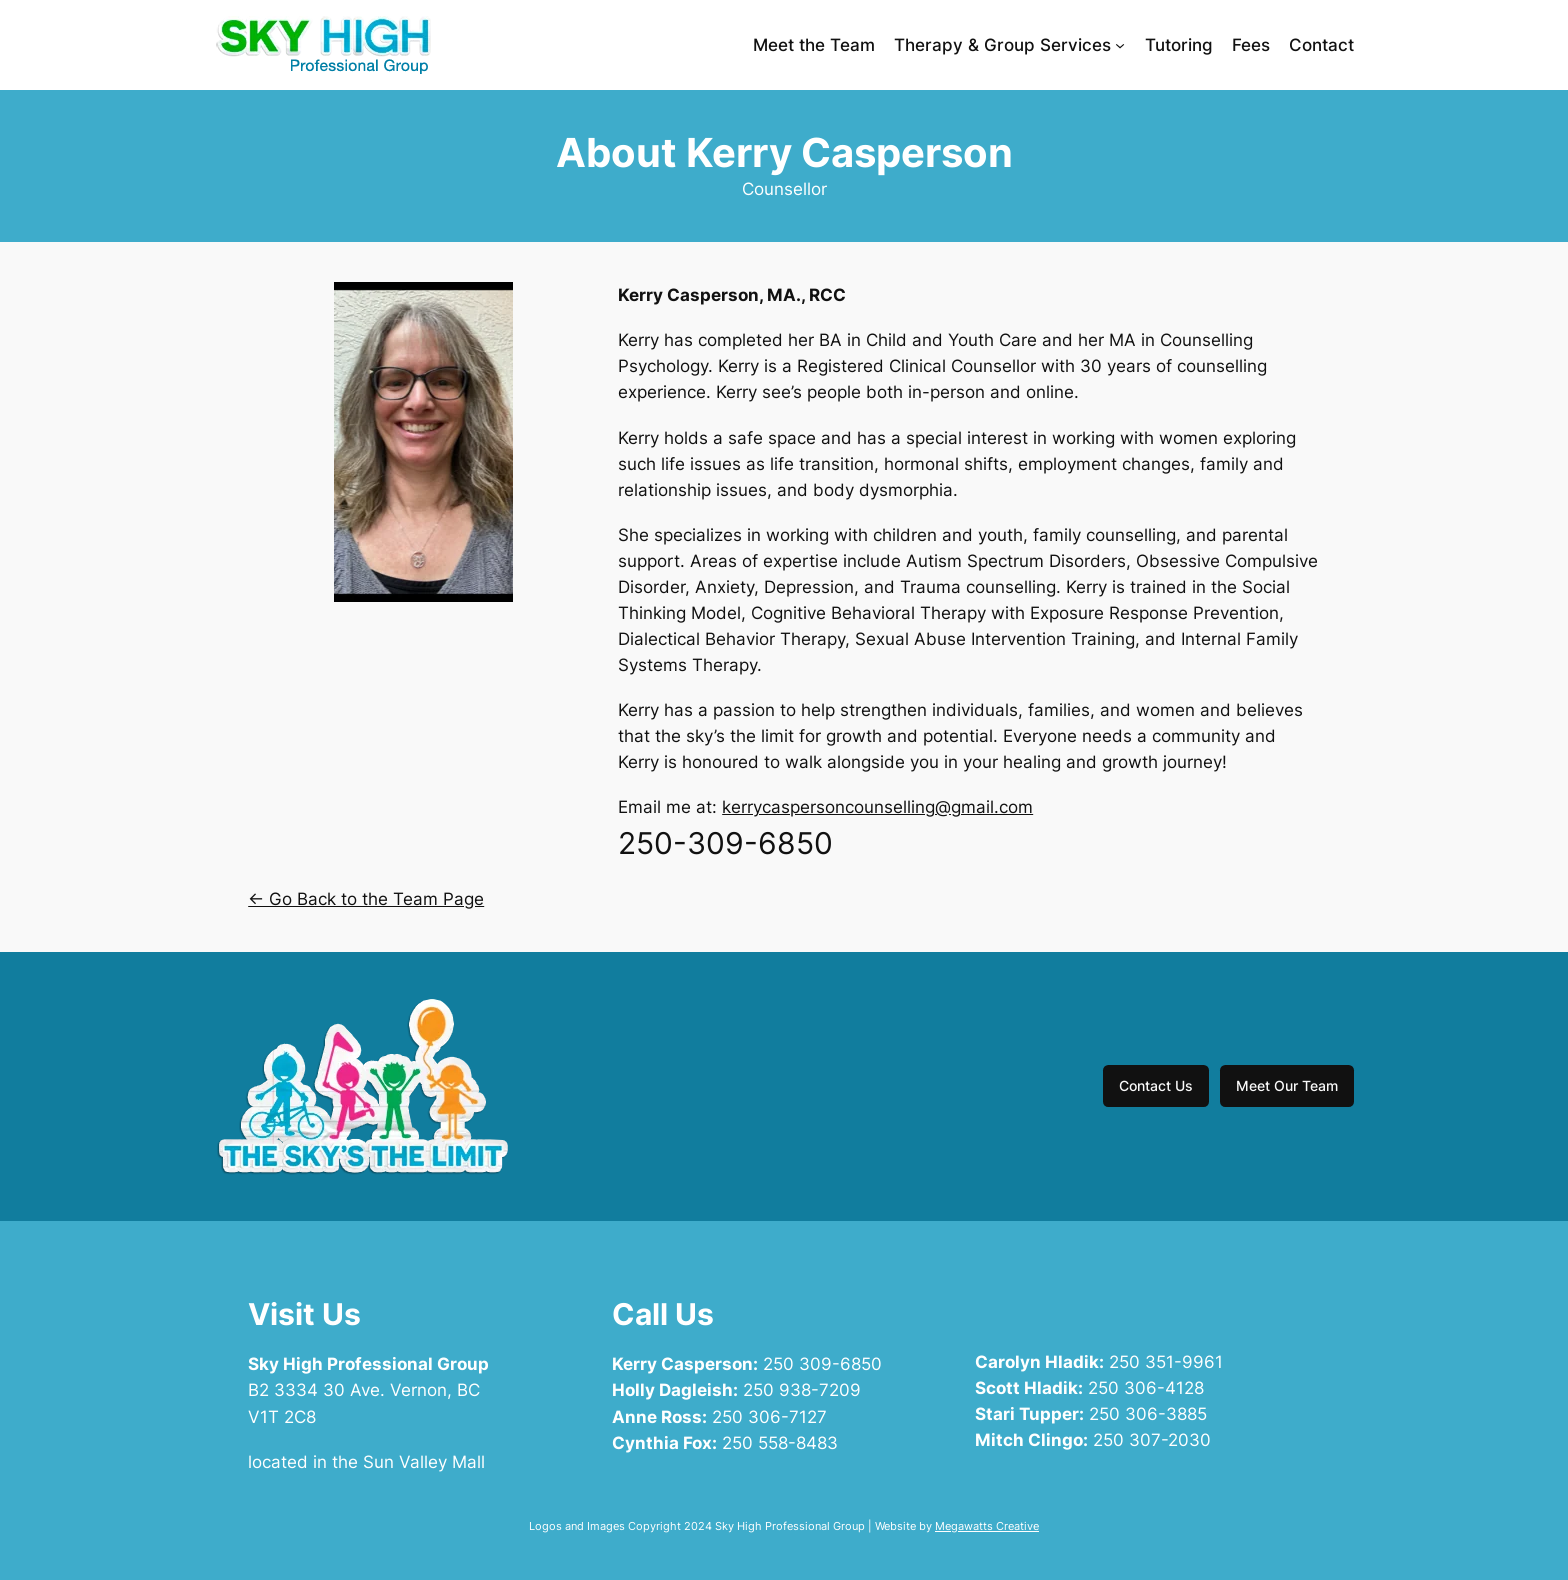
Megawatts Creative (987, 1526)
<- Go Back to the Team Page (366, 899)
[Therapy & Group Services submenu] (1120, 45)
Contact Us (1156, 1085)
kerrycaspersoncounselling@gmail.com (877, 807)
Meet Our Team (1287, 1085)
